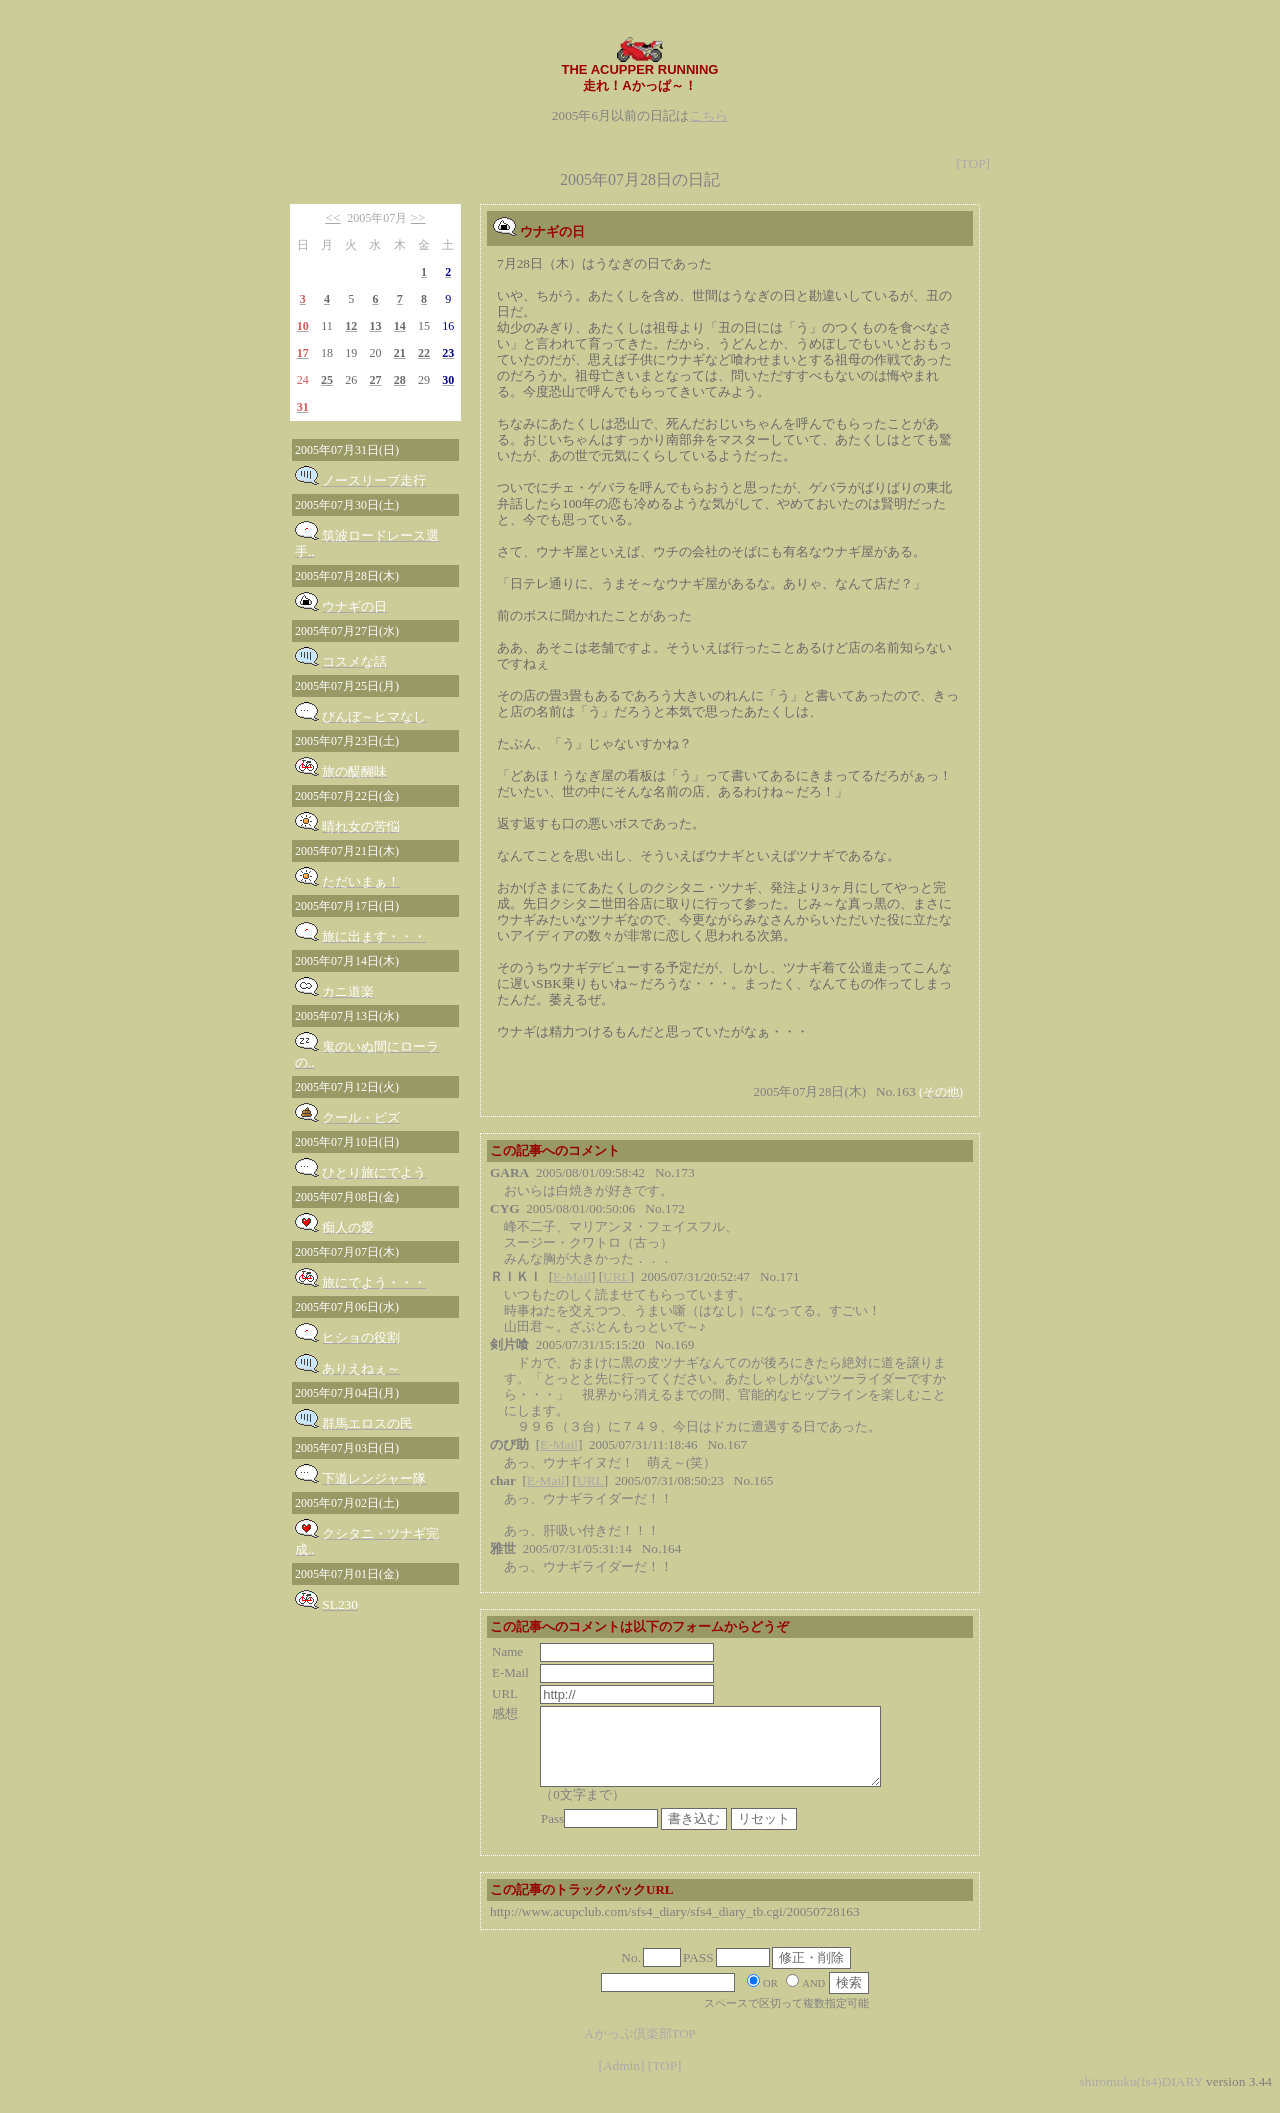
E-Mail (572, 1276)
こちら (708, 115)
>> (418, 217)
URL (616, 1276)
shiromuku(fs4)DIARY (1141, 2096)
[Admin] (621, 2080)
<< (332, 217)
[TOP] (973, 163)
